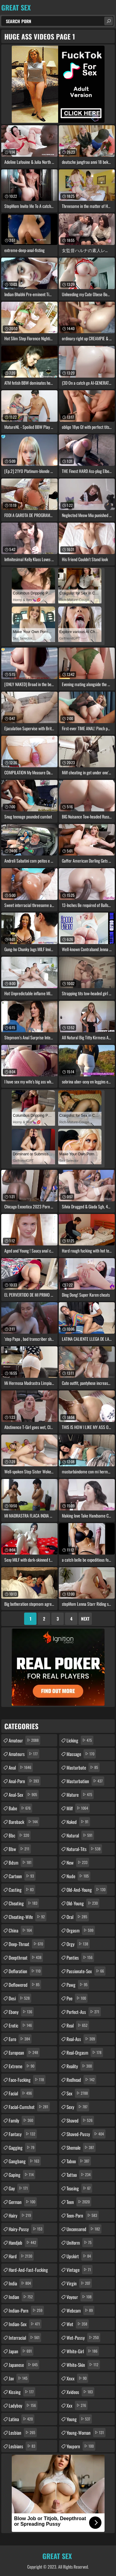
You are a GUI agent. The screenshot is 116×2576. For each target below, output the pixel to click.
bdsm (21, 1862)
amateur (24, 1740)
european (24, 2052)
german (23, 2201)
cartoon (22, 1876)
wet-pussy (83, 2337)
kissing (22, 2391)
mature (80, 1794)
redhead (81, 2079)
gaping (22, 2174)
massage (81, 1753)
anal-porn (25, 1781)
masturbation (85, 1781)
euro (20, 2039)
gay (19, 2188)
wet (78, 2324)
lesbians (23, 2446)
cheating (24, 1903)
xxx (77, 2405)
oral (78, 1916)
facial (21, 2093)
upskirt (79, 2256)
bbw (20, 1848)
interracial (25, 2337)
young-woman (86, 2432)
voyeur (80, 2296)
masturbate (83, 1767)
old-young (83, 1903)
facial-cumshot (29, 2106)
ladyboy (23, 2405)
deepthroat (26, 1957)
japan (21, 2351)
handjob (23, 2242)
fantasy (23, 2134)
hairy (20, 2215)
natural (80, 1835)
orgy (78, 1944)
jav (19, 2378)
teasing (79, 2188)
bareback (24, 1821)
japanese (24, 2364)
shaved (80, 2120)
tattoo (79, 2174)
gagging (22, 2147)
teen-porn (83, 2215)
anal (21, 1767)
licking (80, 1740)
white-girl (83, 2351)
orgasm (81, 1930)
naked (78, 1821)
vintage (79, 2269)
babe (20, 1808)
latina (21, 2419)
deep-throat (27, 1944)
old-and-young (87, 1889)
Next (85, 1618)
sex (78, 2093)
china (21, 1930)
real (78, 2025)
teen (79, 2201)
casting (22, 1889)
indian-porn (26, 2310)
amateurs (24, 1753)
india (20, 2283)
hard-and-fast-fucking (28, 2271)
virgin (79, 2283)
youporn (81, 2446)
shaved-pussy (86, 2134)
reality (80, 2066)
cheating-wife (27, 1916)
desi (20, 1998)
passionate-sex (86, 1971)
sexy (78, 2106)
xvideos (80, 2391)
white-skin (83, 2364)
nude (78, 1876)
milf (78, 1808)
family (22, 2120)
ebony (21, 2011)
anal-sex (24, 1794)
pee (77, 1998)
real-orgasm (85, 2052)
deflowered (25, 1984)
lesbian (23, 2432)
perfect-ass (84, 2011)
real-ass (82, 2039)
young (79, 2419)
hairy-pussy (26, 2229)
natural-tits (84, 1848)
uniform (80, 2242)
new (78, 1862)
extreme (22, 2066)
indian (21, 2296)
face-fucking (27, 2079)
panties (80, 1957)
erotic (21, 2025)
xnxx (77, 2378)
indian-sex (25, 2324)
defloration (25, 1971)
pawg (78, 1984)
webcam (80, 2310)
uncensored (84, 2229)
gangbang (25, 2161)
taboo (79, 2161)
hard (21, 2256)
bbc (20, 1835)
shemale (81, 2147)
